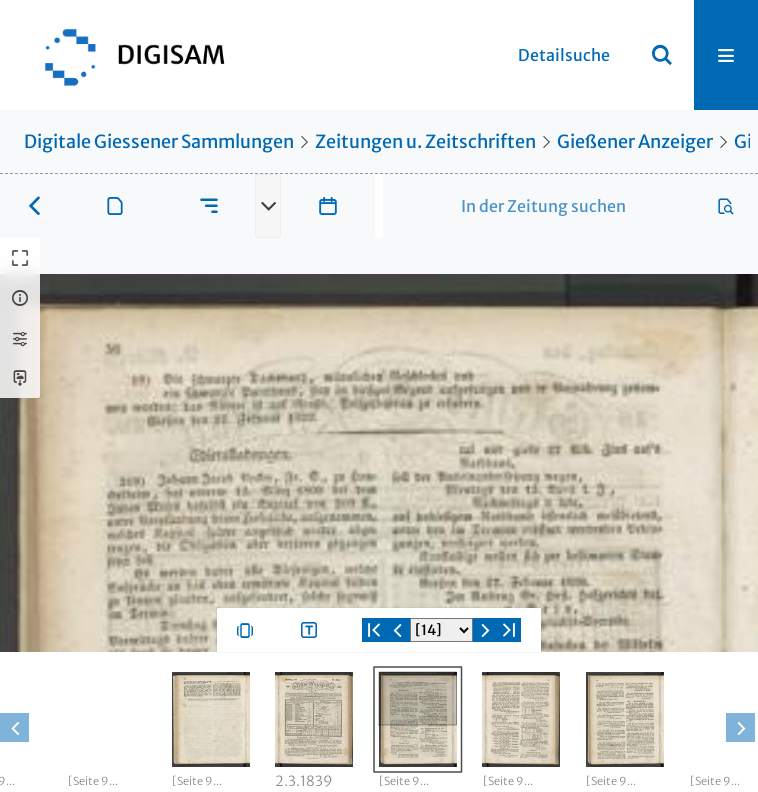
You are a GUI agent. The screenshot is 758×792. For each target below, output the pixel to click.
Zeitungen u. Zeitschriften (425, 141)
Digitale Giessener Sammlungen (159, 141)
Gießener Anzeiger (635, 141)
